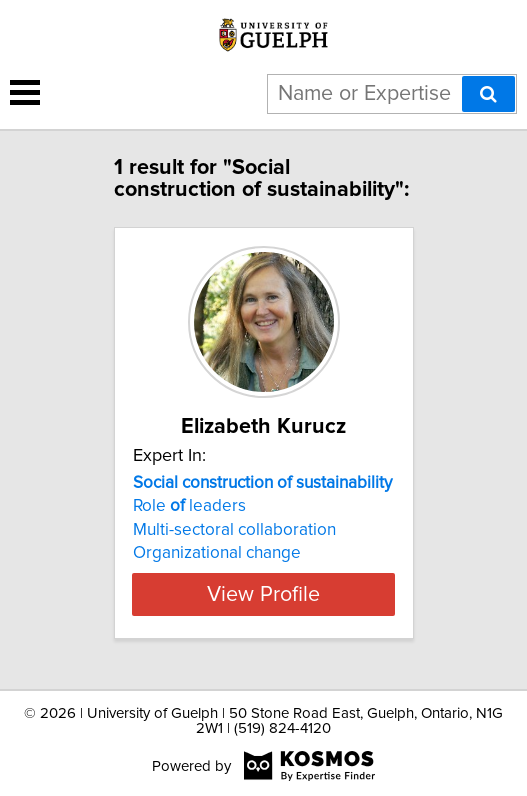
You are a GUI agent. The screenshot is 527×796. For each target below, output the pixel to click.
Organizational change (217, 553)
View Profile (263, 594)
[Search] (488, 94)
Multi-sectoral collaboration (234, 530)
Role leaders (189, 506)
